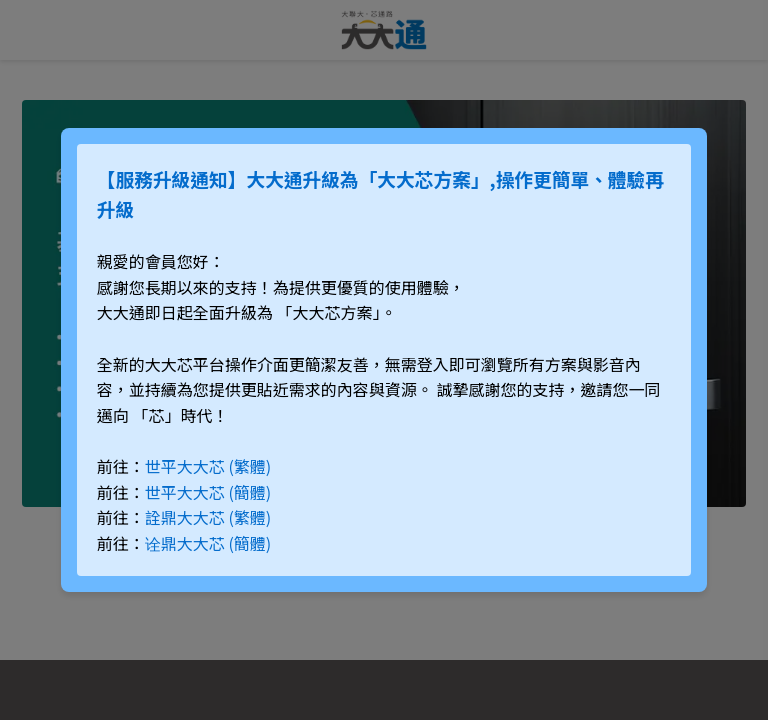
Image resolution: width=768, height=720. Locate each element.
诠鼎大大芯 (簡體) (208, 543)
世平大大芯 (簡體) (208, 492)
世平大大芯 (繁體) (208, 466)
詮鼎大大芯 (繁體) (208, 517)
